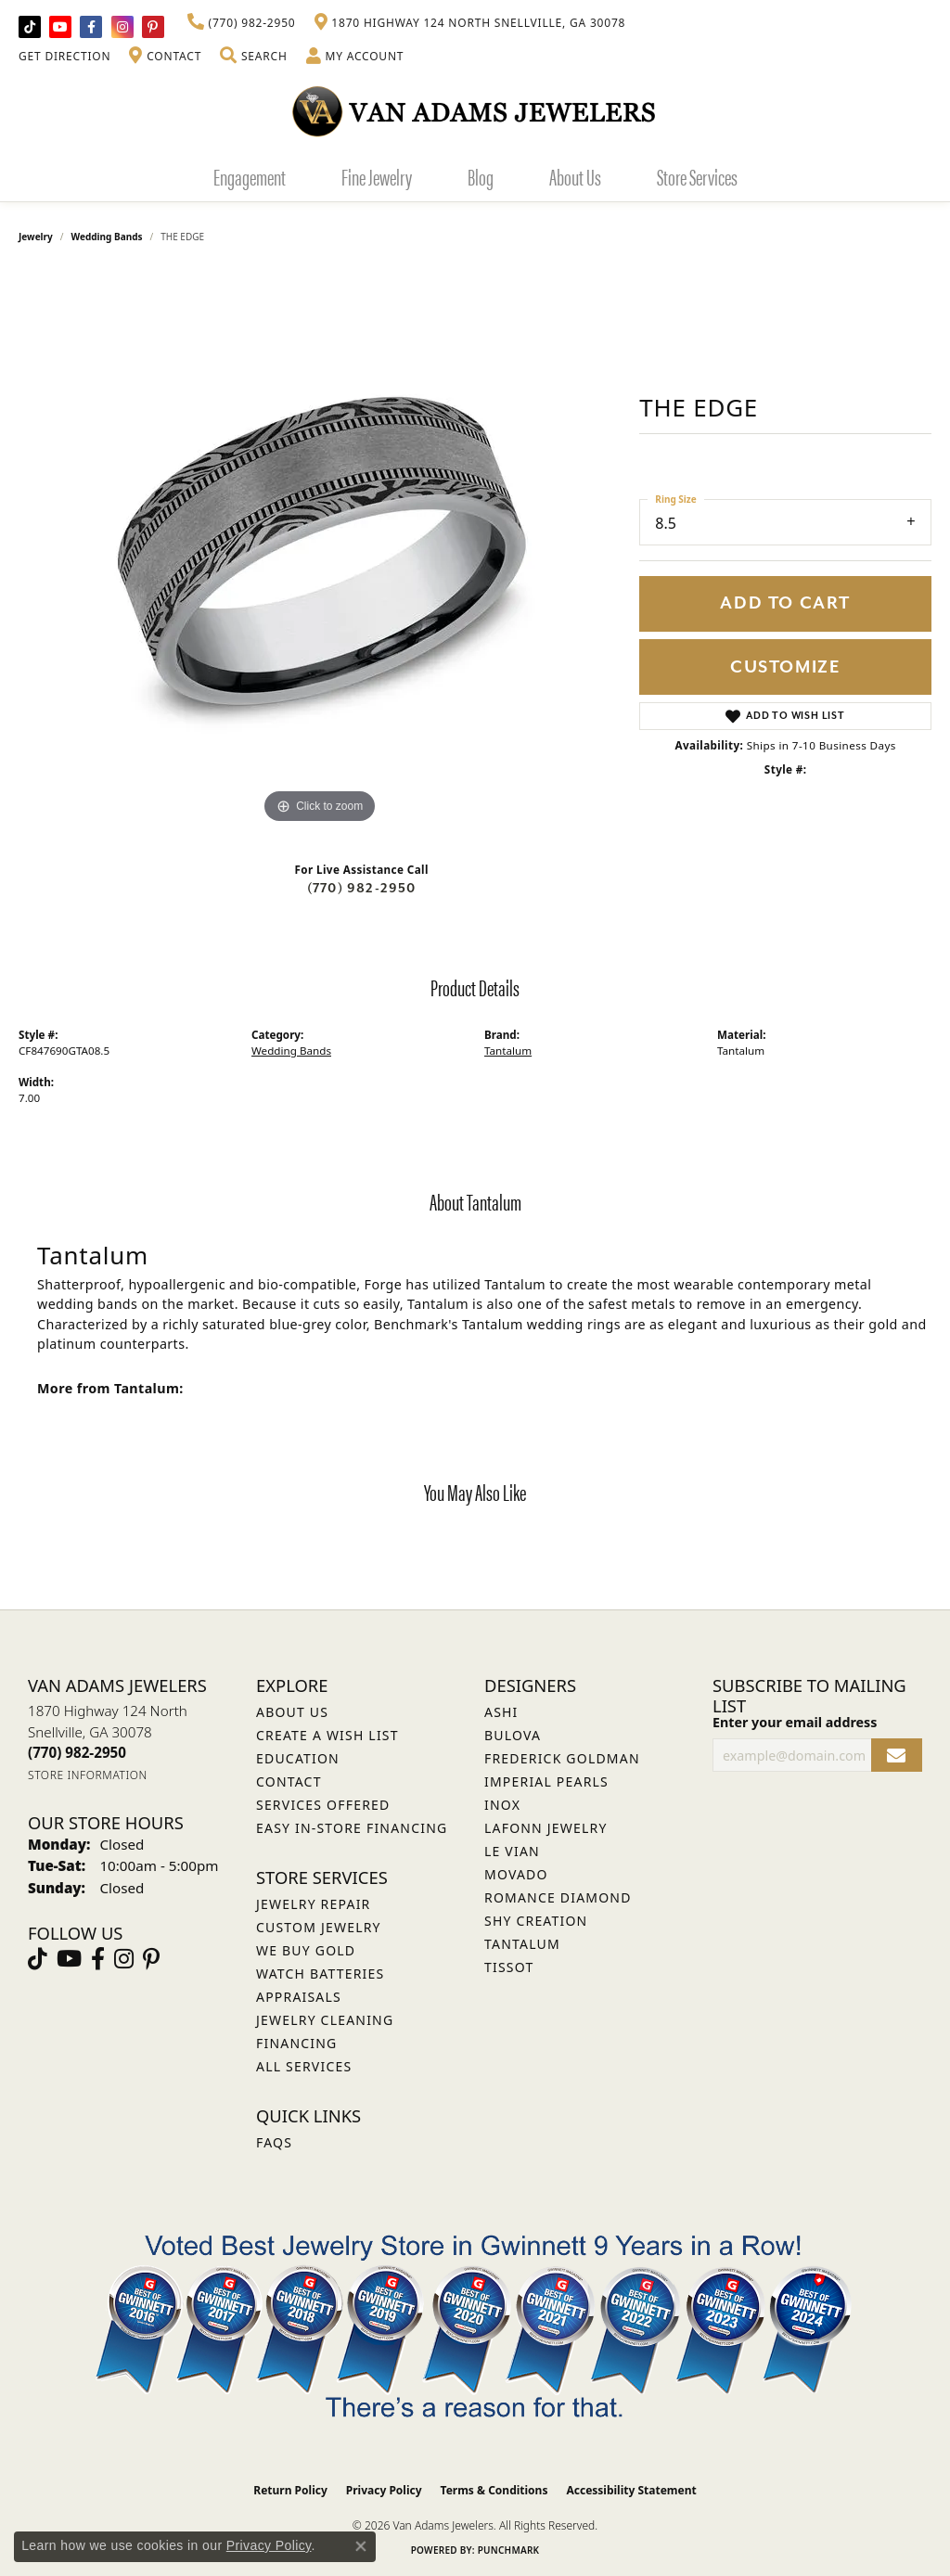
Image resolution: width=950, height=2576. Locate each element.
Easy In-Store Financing (351, 1828)
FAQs (274, 2142)
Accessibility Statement (631, 2490)
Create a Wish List (327, 1735)
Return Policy (290, 2490)
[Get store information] (88, 1775)
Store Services (697, 176)
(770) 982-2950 (362, 888)
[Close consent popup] (360, 2546)
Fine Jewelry (376, 176)
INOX (502, 1804)
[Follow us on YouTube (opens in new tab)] (60, 27)
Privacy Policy (384, 2490)
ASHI (501, 1712)
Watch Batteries (320, 1973)
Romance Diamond (558, 1897)
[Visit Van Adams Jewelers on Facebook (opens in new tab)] (91, 27)
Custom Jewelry (318, 1927)
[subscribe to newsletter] (896, 1755)
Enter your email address (794, 1722)
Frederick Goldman (562, 1758)
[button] (253, 56)
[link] (241, 23)
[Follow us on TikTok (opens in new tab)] (30, 27)
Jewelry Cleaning (324, 2020)
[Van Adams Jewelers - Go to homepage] (475, 110)
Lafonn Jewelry (546, 1828)
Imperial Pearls (546, 1781)
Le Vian (512, 1851)
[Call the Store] (77, 1752)
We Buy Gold (305, 1950)
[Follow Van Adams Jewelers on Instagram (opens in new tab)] (122, 27)
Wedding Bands (107, 236)
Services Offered (323, 1804)
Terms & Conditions (494, 2490)
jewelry (36, 236)
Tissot (508, 1967)
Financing (296, 2043)
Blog (481, 176)
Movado (516, 1874)
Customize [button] (785, 667)
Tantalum (508, 1050)
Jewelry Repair (313, 1904)
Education (298, 1758)
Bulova (512, 1735)
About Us (575, 176)
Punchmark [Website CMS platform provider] (509, 2550)
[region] (320, 550)
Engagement (249, 176)
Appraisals (298, 1997)
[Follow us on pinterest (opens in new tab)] (153, 27)
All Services (304, 2066)
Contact (289, 1781)
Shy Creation (535, 1920)
